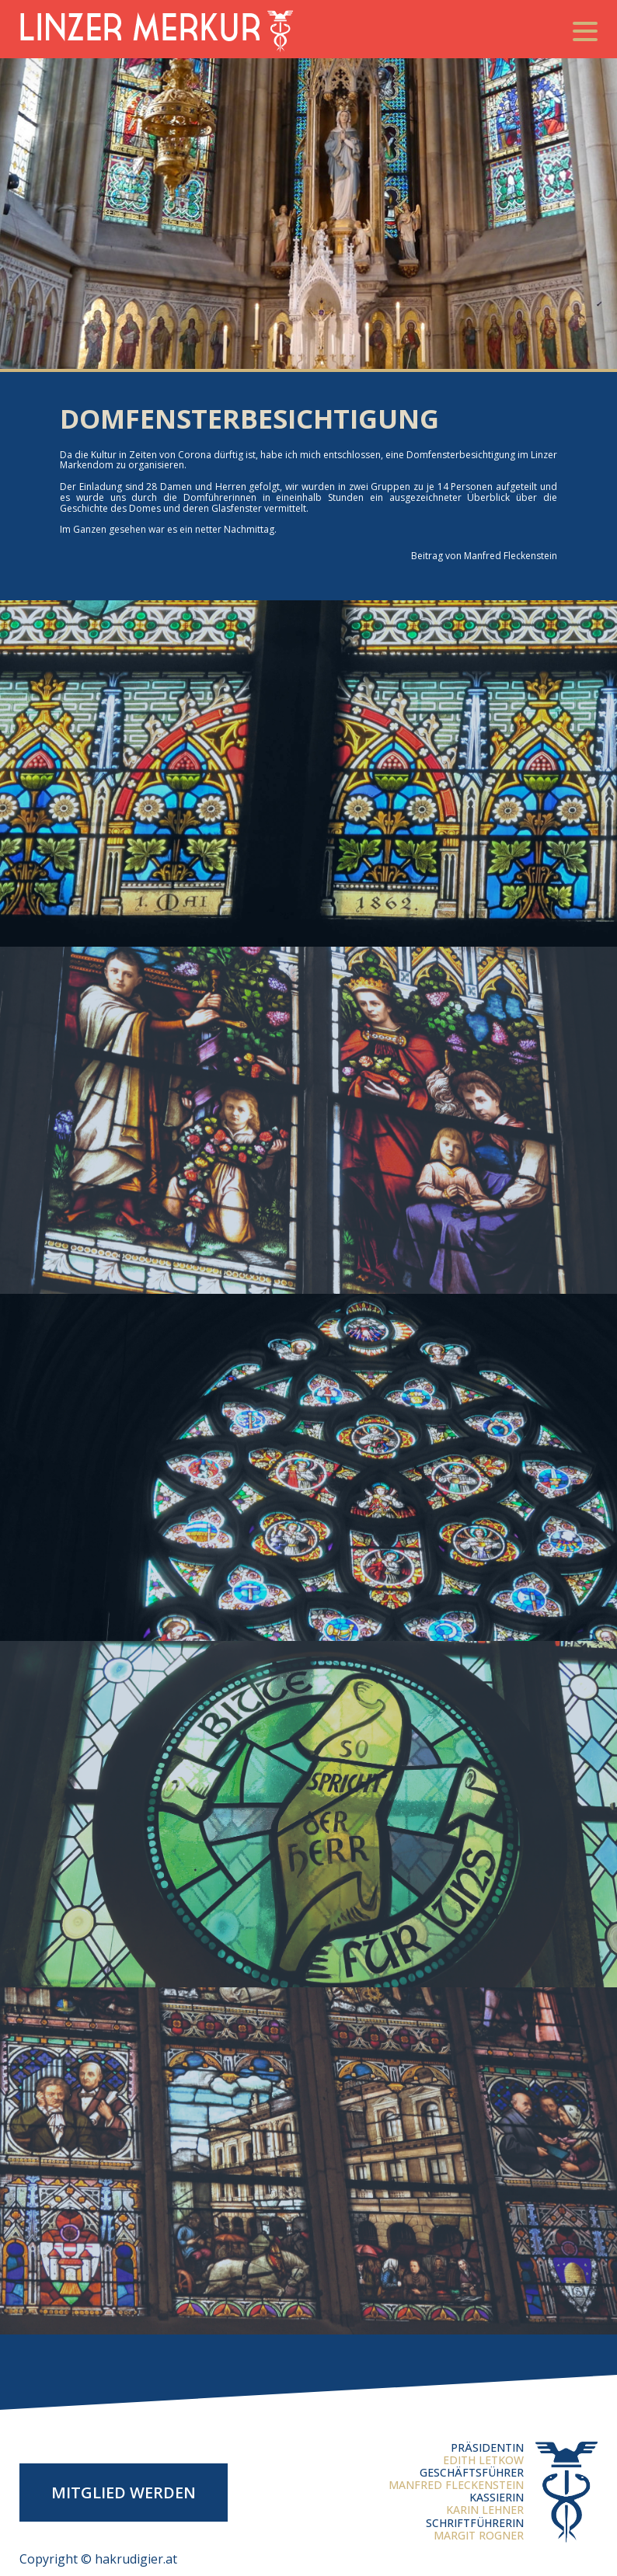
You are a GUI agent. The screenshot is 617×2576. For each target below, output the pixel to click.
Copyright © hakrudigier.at (98, 2559)
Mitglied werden (123, 2492)
